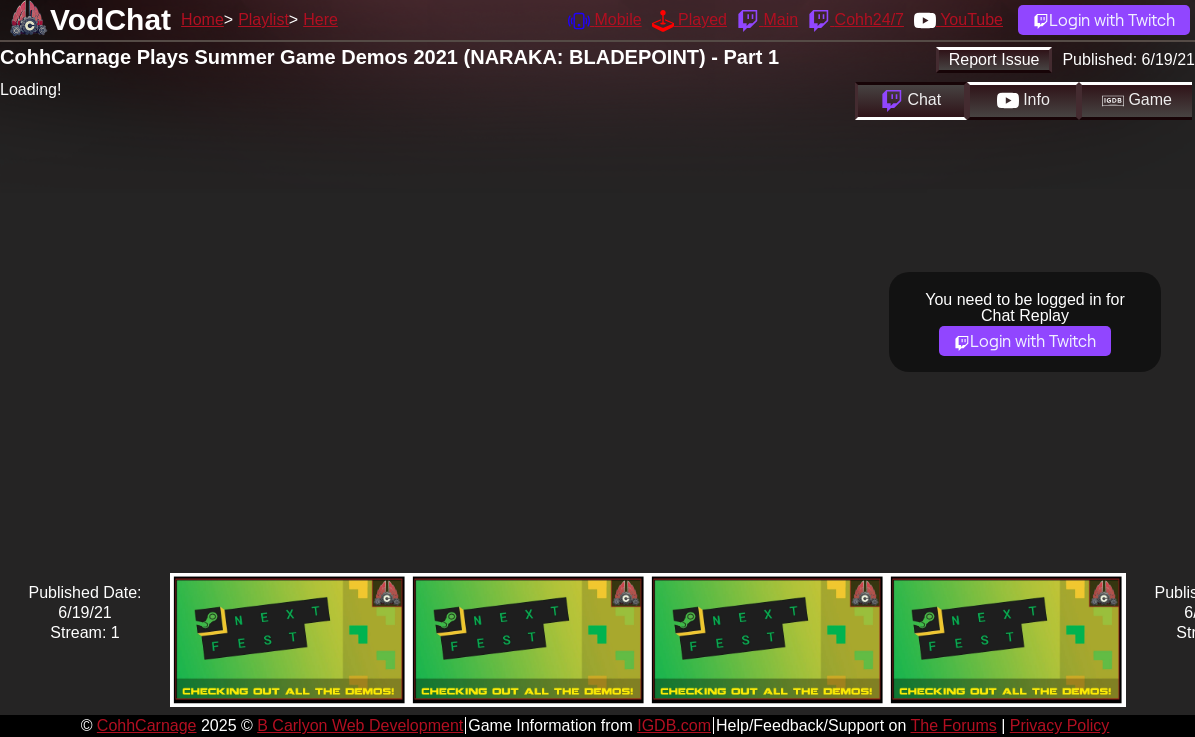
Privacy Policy (1060, 725)
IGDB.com (674, 725)
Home (202, 19)
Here (320, 19)
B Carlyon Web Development (360, 725)
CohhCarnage (147, 725)
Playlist (263, 19)
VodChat (110, 19)
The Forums (953, 725)
